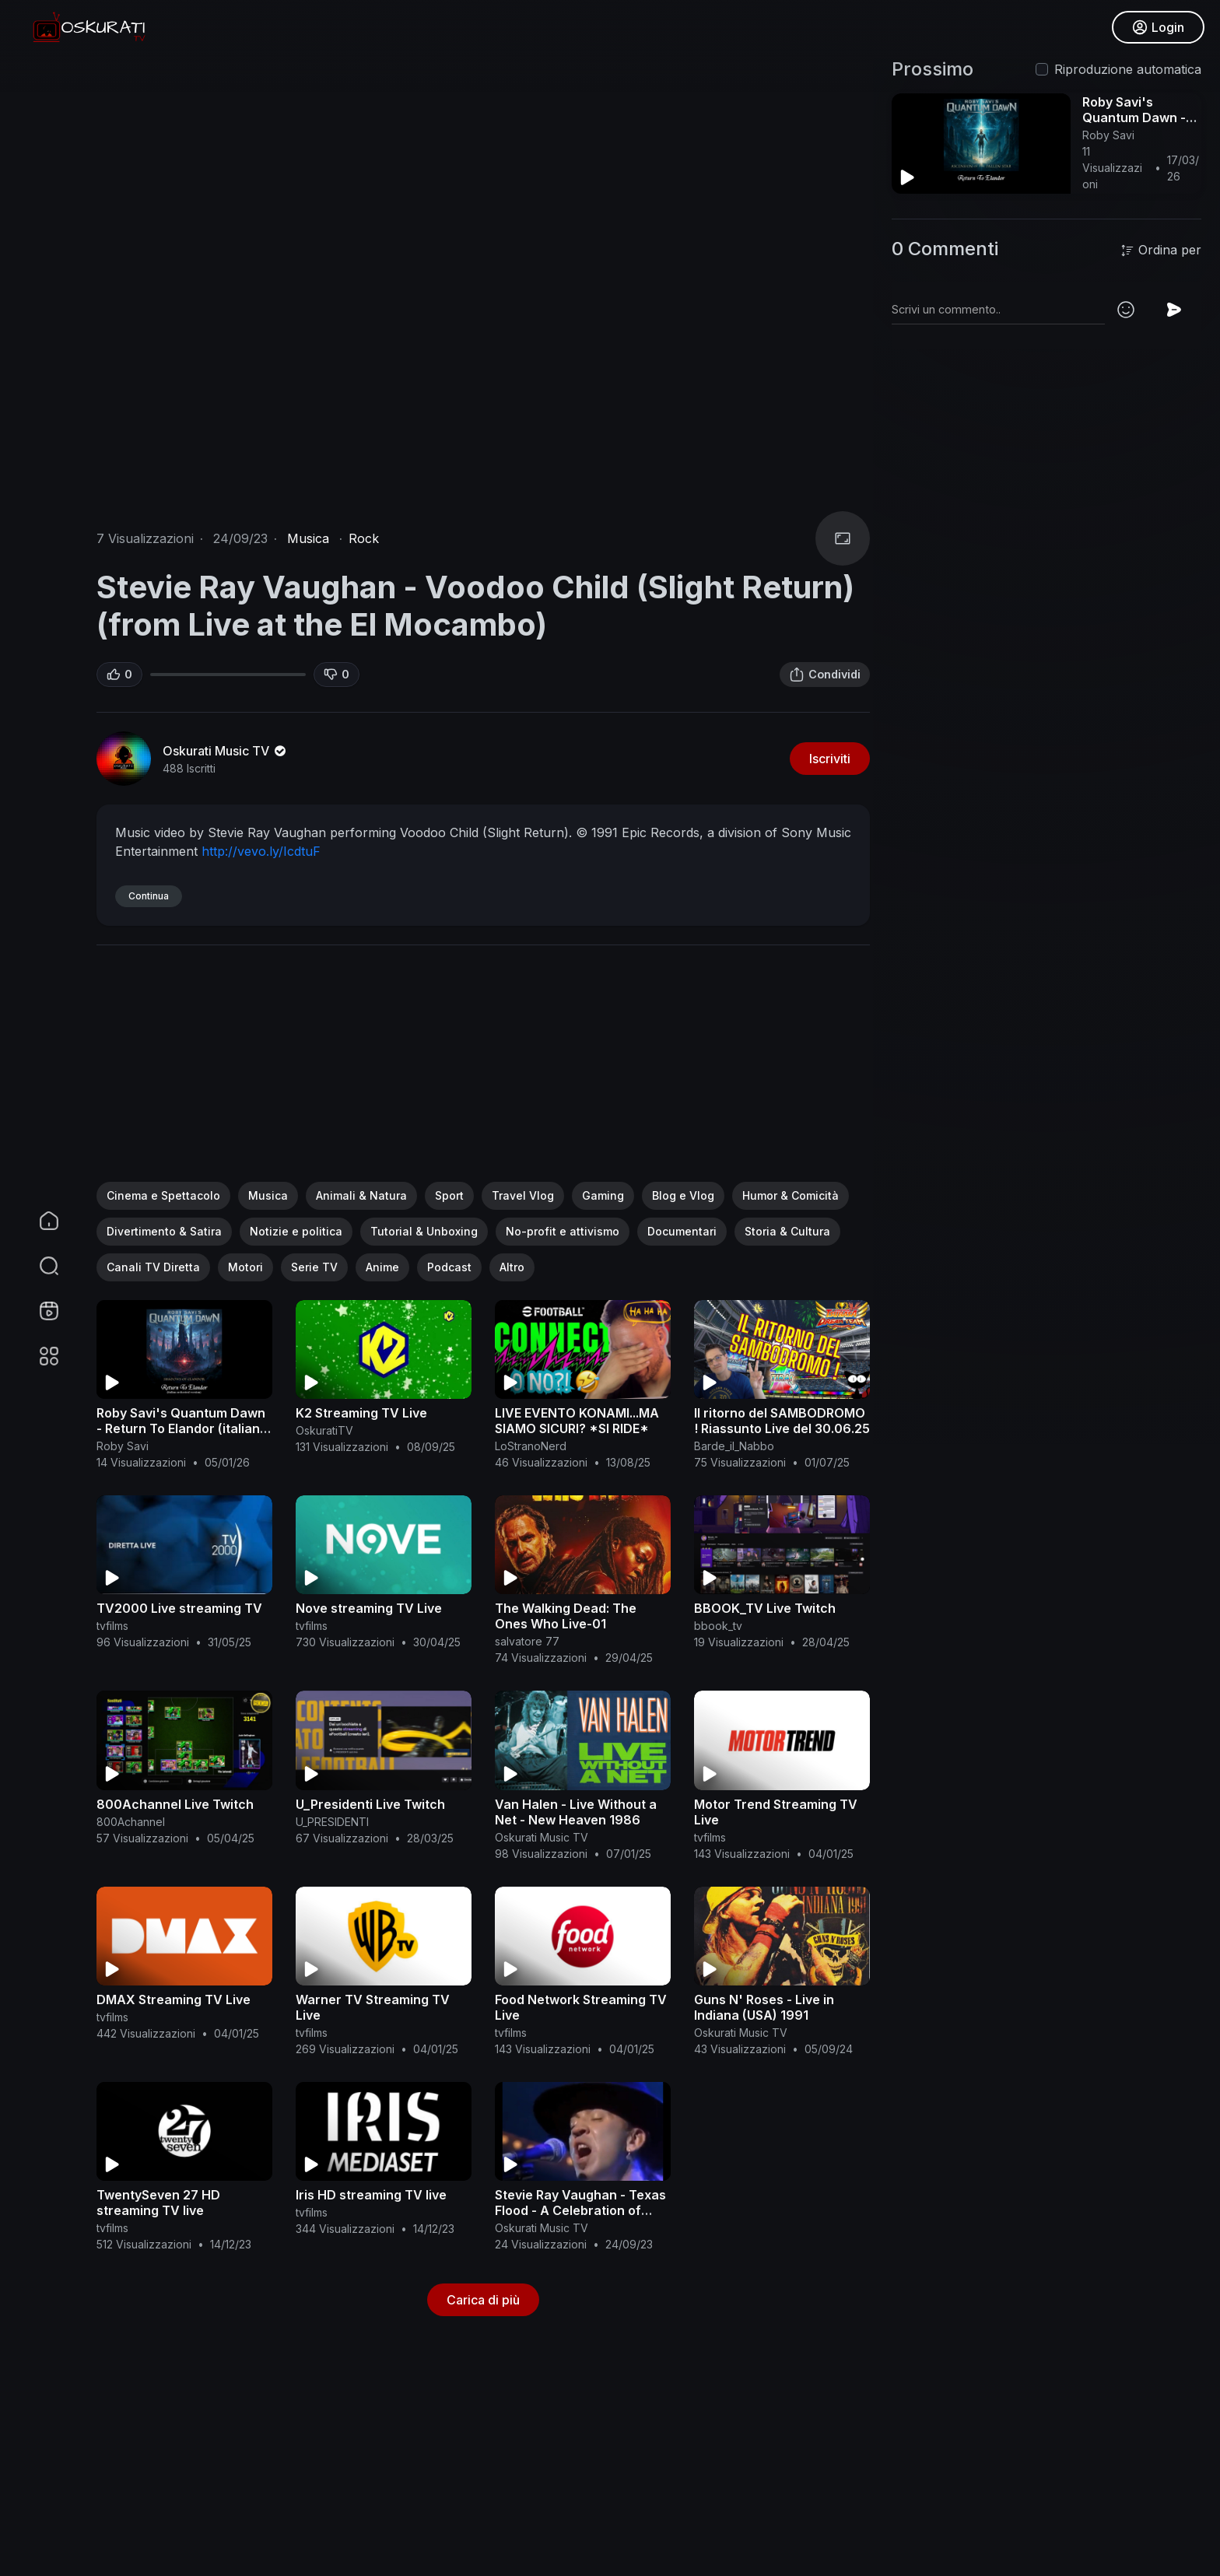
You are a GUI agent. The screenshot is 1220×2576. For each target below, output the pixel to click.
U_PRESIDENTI (332, 1821)
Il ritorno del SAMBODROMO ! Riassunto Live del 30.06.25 (782, 1420)
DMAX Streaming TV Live (173, 1999)
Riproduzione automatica (1127, 69)
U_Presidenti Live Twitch (370, 1804)
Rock (364, 538)
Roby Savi (122, 1446)
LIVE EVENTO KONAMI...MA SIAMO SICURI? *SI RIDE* (577, 1420)
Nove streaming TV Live (369, 1608)
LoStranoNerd (530, 1446)
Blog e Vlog (683, 1195)
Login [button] (1158, 27)
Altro (512, 1267)
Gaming (603, 1195)
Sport (449, 1195)
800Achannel (130, 1821)
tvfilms (112, 1625)
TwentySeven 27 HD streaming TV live (158, 2202)
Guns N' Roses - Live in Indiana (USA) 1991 (764, 2007)
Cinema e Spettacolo (163, 1195)
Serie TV (314, 1267)
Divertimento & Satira (164, 1231)
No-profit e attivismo (562, 1231)
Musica (308, 538)
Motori (245, 1267)
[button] (39, 1265)
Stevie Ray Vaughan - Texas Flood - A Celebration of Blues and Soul (580, 2210)
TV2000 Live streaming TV (179, 1608)
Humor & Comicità (790, 1195)
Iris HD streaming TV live (371, 2195)
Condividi (825, 674)
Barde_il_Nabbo (734, 1446)
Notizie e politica (296, 1231)
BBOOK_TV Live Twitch (765, 1608)
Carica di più (483, 2300)
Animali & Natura (361, 1195)
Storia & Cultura (787, 1231)
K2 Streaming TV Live (361, 1413)
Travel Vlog (523, 1195)
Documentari (682, 1231)
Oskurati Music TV (226, 751)
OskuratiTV (324, 1430)
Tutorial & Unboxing (424, 1231)
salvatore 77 (527, 1641)
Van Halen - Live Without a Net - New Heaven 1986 (576, 1812)
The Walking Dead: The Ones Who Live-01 (565, 1615)
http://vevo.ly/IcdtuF (261, 851)
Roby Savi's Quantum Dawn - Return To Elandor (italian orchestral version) (180, 1428)
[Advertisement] (483, 1073)
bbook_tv (718, 1625)
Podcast (449, 1267)
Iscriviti (829, 758)
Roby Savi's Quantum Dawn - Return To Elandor (1137, 117)
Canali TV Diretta (153, 1267)
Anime (382, 1267)
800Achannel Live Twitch (175, 1804)
